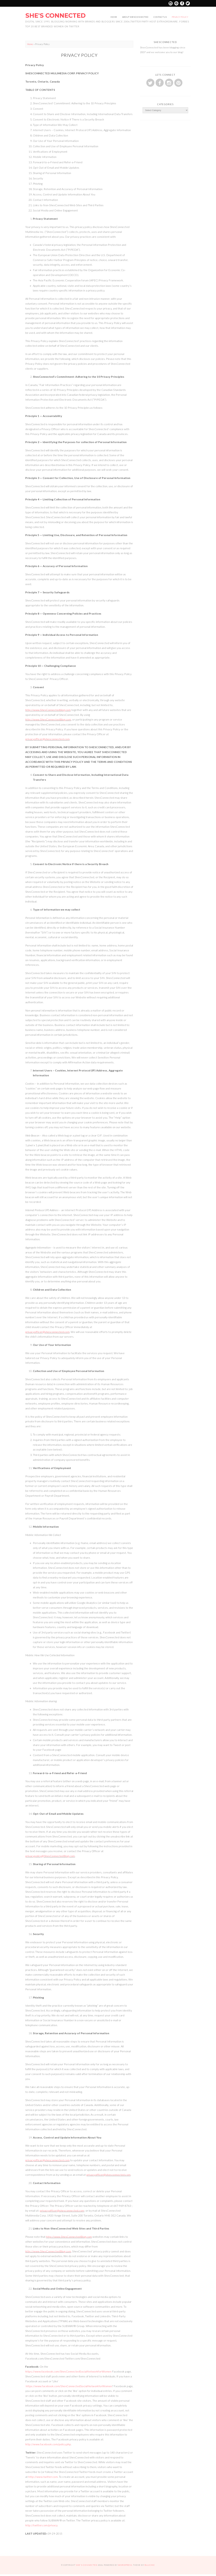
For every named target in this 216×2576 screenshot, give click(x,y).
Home (114, 17)
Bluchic (148, 2565)
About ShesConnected (135, 17)
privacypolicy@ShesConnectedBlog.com (50, 1855)
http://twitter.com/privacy (41, 2525)
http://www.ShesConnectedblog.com (48, 709)
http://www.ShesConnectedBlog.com (48, 719)
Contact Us (160, 17)
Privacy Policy (180, 17)
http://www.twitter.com (43, 2476)
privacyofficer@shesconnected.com (47, 739)
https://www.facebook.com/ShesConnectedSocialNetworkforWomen (68, 2371)
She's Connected (55, 15)
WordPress (124, 2565)
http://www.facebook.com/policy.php (48, 2444)
